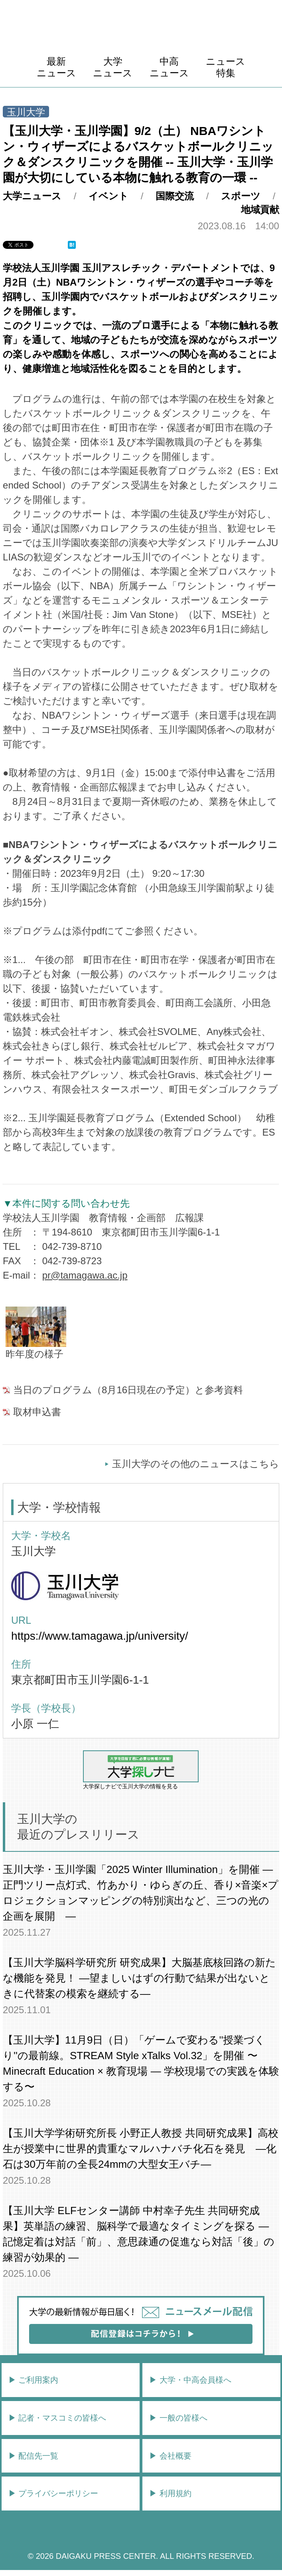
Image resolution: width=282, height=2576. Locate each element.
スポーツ (240, 196)
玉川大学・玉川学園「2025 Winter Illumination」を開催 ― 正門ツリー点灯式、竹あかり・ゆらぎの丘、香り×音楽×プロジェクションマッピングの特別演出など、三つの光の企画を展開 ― (140, 1892)
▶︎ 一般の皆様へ (178, 2417)
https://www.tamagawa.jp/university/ (99, 1636)
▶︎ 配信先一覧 (33, 2455)
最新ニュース (56, 67)
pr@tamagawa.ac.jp (85, 1275)
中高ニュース (169, 67)
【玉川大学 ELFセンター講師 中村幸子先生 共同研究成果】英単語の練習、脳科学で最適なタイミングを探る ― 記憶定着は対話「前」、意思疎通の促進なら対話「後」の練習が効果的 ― (138, 2234)
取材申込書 (37, 1411)
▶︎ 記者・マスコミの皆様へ (57, 2417)
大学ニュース (112, 67)
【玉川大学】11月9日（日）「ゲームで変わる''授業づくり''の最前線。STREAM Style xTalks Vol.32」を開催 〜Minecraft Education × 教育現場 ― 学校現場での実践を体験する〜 (141, 2063)
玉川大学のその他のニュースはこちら (195, 1463)
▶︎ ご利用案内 (33, 2379)
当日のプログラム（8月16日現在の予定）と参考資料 (128, 1389)
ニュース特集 (225, 67)
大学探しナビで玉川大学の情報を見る (141, 1769)
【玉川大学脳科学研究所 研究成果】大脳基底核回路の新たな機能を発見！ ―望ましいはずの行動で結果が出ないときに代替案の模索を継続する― (139, 1978)
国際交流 (175, 196)
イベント (108, 196)
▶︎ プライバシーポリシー (53, 2493)
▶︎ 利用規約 (170, 2493)
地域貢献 (260, 209)
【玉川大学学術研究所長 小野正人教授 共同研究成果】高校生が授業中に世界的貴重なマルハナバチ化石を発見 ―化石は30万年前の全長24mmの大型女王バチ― (140, 2148)
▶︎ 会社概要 (170, 2455)
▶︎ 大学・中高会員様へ (190, 2379)
